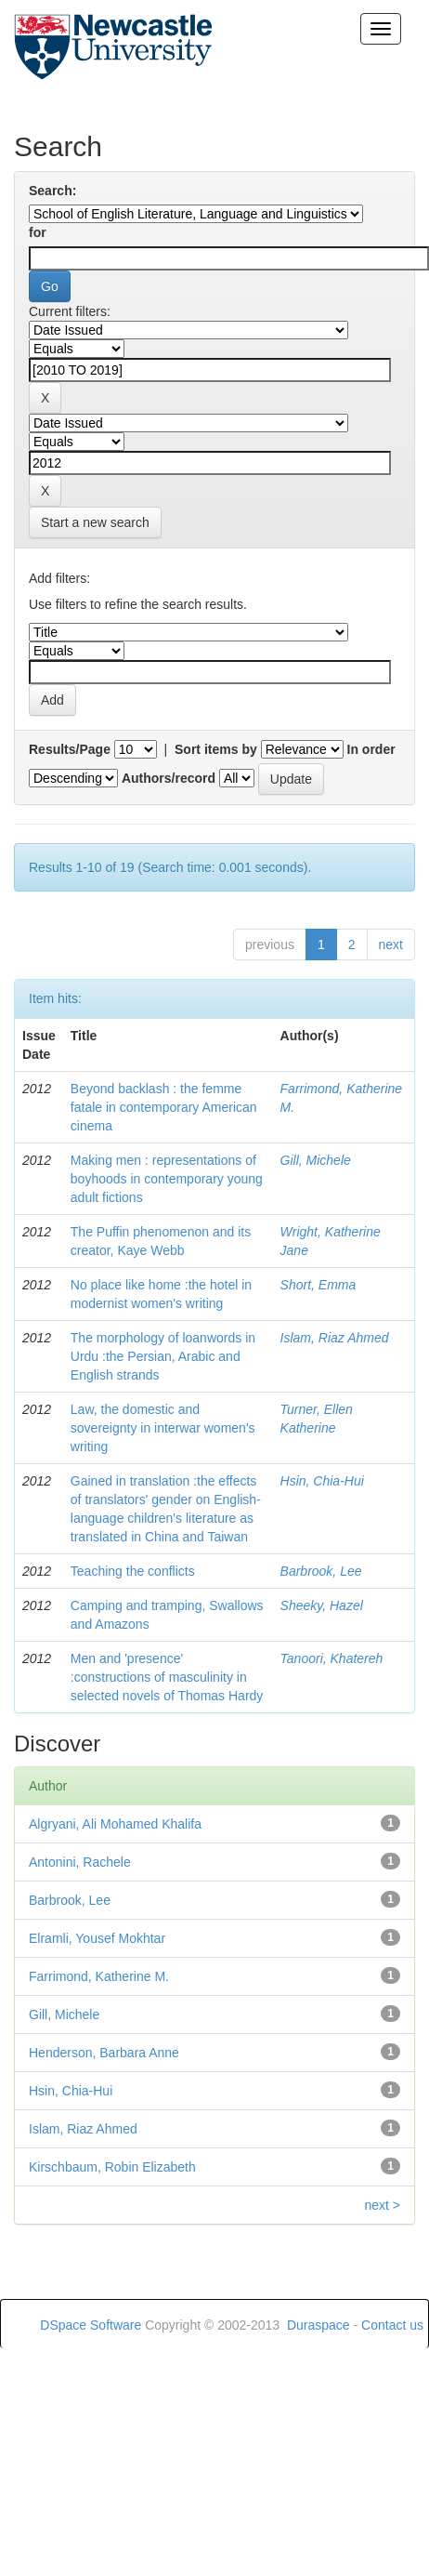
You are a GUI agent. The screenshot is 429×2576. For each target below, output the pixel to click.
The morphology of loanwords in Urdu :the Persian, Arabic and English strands (163, 1356)
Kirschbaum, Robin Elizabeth (112, 2167)
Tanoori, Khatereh (332, 1658)
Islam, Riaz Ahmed (334, 1337)
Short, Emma (318, 1284)
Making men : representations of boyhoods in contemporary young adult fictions (167, 1179)
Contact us (392, 2325)
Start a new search (95, 522)
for (37, 232)
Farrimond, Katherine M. (99, 1976)
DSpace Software (90, 2325)
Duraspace (318, 2325)
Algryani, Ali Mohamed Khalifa (115, 1823)
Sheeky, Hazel (321, 1605)
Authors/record (168, 778)
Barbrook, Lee (321, 1571)
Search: (52, 190)
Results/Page (69, 749)
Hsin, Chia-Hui (322, 1480)
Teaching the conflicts (133, 1571)
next (391, 944)
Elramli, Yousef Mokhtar (97, 1938)
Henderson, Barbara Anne (104, 2052)
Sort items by (216, 749)
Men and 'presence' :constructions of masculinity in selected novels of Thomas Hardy (167, 1677)
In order (371, 749)
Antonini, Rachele (80, 1862)
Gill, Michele (315, 1160)
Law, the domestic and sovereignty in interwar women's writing (163, 1428)
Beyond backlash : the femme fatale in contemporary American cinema (164, 1107)
